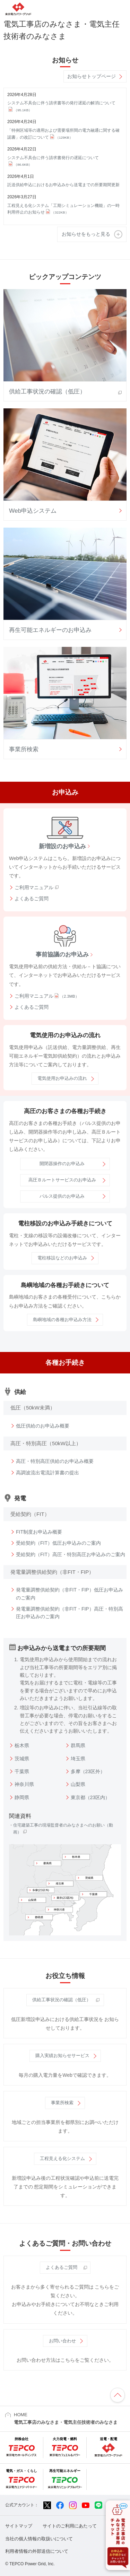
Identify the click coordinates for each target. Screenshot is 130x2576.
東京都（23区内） (90, 1797)
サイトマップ (18, 2526)
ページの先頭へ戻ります (117, 2395)
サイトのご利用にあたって (70, 2526)
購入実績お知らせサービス (62, 2055)
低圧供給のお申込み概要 (42, 1426)
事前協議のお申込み (62, 954)
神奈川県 (24, 1784)
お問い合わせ (62, 2340)
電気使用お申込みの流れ (62, 1078)
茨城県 (22, 1758)
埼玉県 (78, 1758)
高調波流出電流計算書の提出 (47, 1472)
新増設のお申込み (62, 846)
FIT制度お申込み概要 (39, 1532)
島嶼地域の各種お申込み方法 (62, 1319)
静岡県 (22, 1797)
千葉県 (22, 1771)
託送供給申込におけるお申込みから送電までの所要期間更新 (63, 184)
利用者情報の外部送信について (36, 2551)
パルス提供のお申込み (62, 1196)
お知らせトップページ (91, 76)
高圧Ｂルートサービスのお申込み (62, 1179)
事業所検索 (62, 2102)
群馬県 (78, 1745)
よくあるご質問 (32, 898)
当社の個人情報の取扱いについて (39, 2538)
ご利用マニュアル (34, 887)
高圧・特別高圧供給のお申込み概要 (55, 1461)
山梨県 (78, 1784)
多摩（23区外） (88, 1771)
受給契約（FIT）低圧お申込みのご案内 (58, 1543)
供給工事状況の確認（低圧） (61, 1999)
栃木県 (22, 1745)
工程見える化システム (62, 2158)
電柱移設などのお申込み (62, 1257)
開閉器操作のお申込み (62, 1163)
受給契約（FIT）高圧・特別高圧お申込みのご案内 (70, 1554)
